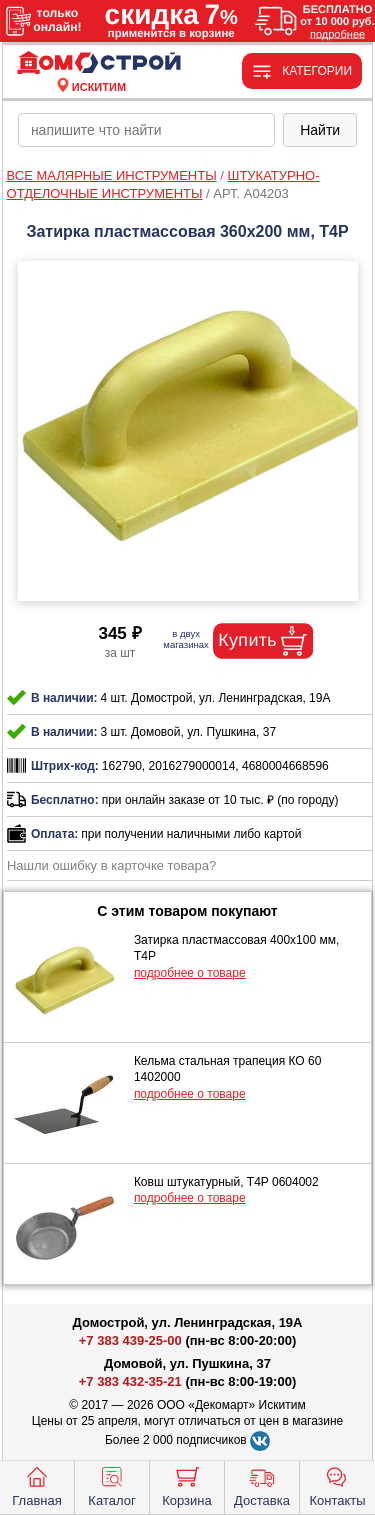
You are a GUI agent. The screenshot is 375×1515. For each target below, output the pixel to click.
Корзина (187, 1485)
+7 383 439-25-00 (130, 1340)
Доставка (262, 1485)
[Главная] (99, 63)
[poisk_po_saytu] (146, 130)
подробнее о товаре (190, 973)
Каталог (111, 1485)
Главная (36, 1485)
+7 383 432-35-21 (130, 1381)
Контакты (337, 1485)
